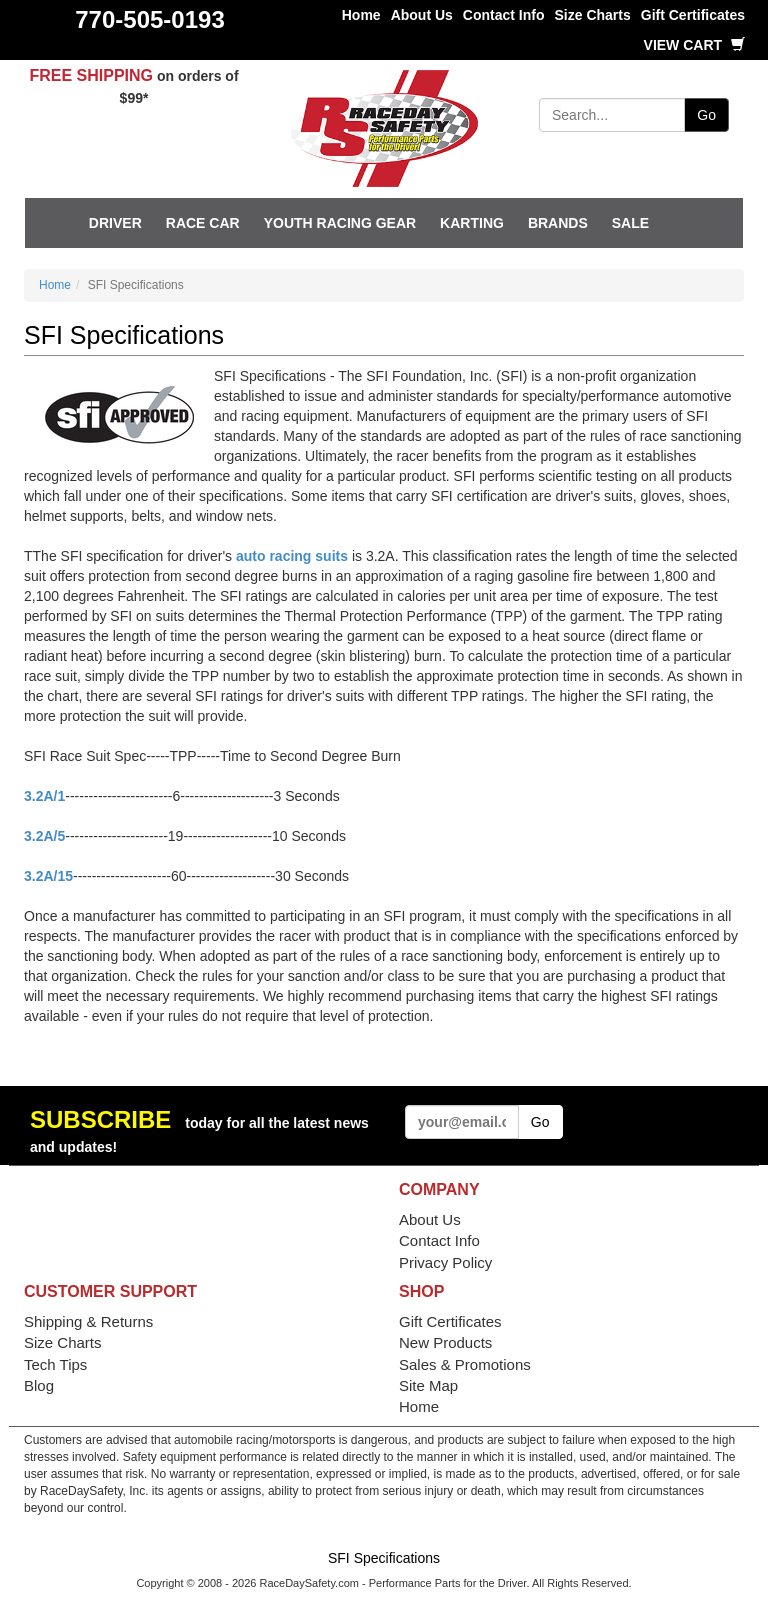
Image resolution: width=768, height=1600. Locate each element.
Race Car (203, 223)
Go (706, 115)
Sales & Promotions (465, 1364)
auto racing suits (292, 556)
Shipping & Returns (88, 1321)
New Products (445, 1342)
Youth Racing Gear (340, 223)
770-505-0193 (149, 19)
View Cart (694, 45)
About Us (422, 15)
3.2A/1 (44, 796)
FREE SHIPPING (91, 75)
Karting (472, 223)
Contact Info (504, 15)
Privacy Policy (445, 1262)
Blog (39, 1385)
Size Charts (593, 15)
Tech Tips (55, 1364)
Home (361, 15)
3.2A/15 (48, 876)
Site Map (428, 1385)
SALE (630, 223)
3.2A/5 (44, 836)
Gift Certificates (693, 15)
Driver (115, 223)
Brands (558, 223)
